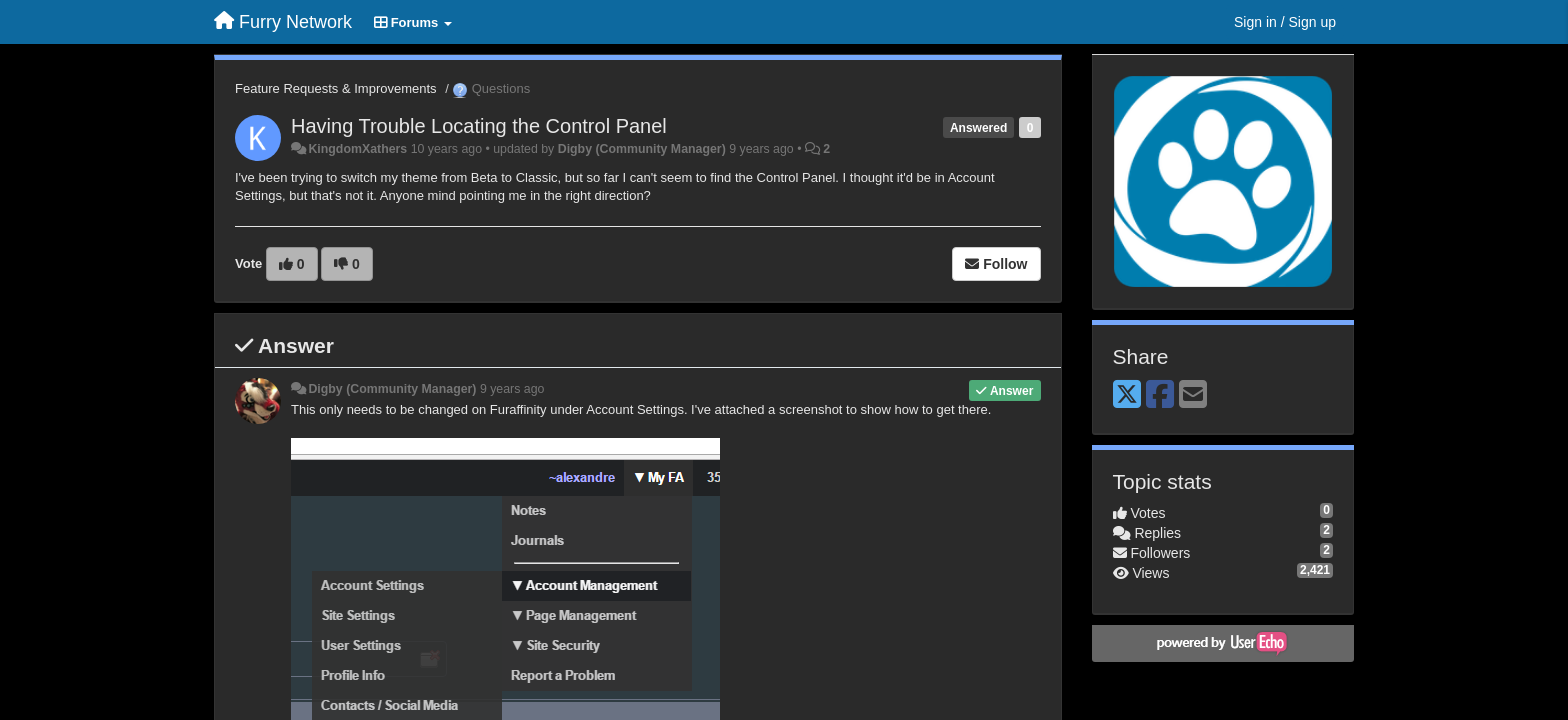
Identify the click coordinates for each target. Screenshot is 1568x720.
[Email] (1193, 395)
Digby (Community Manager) (642, 149)
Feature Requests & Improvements (336, 88)
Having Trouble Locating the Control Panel (479, 126)
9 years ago (512, 389)
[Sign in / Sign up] (1285, 22)
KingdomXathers (357, 149)
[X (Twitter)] (1127, 395)
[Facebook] (1160, 395)
